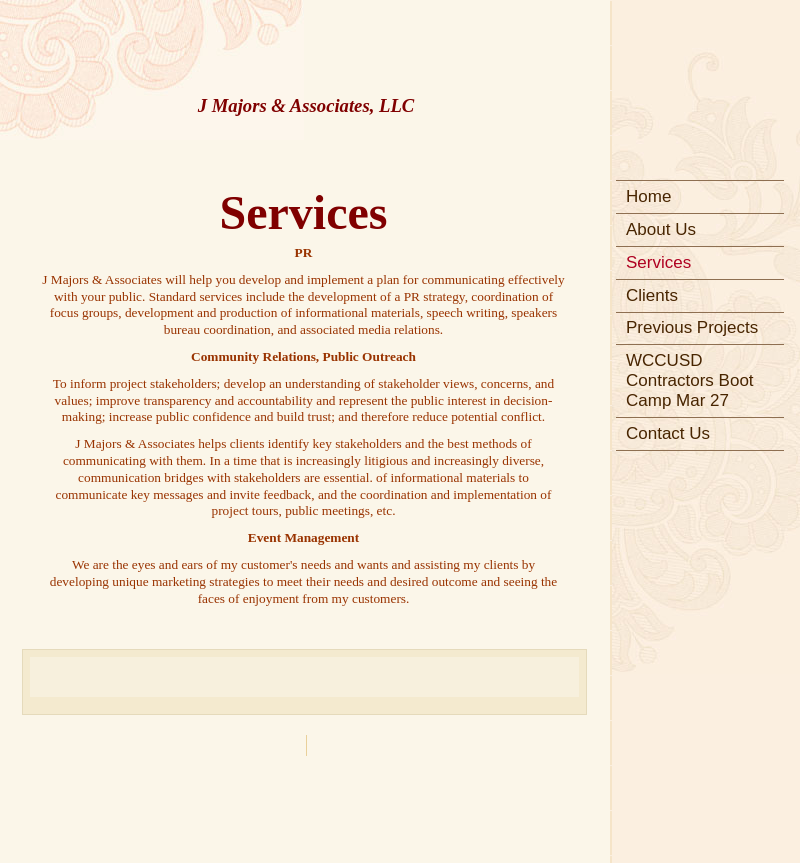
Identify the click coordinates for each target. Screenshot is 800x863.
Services (658, 262)
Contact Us (668, 433)
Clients (652, 295)
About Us (661, 229)
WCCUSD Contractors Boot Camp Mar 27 (690, 380)
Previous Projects (692, 327)
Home (648, 196)
